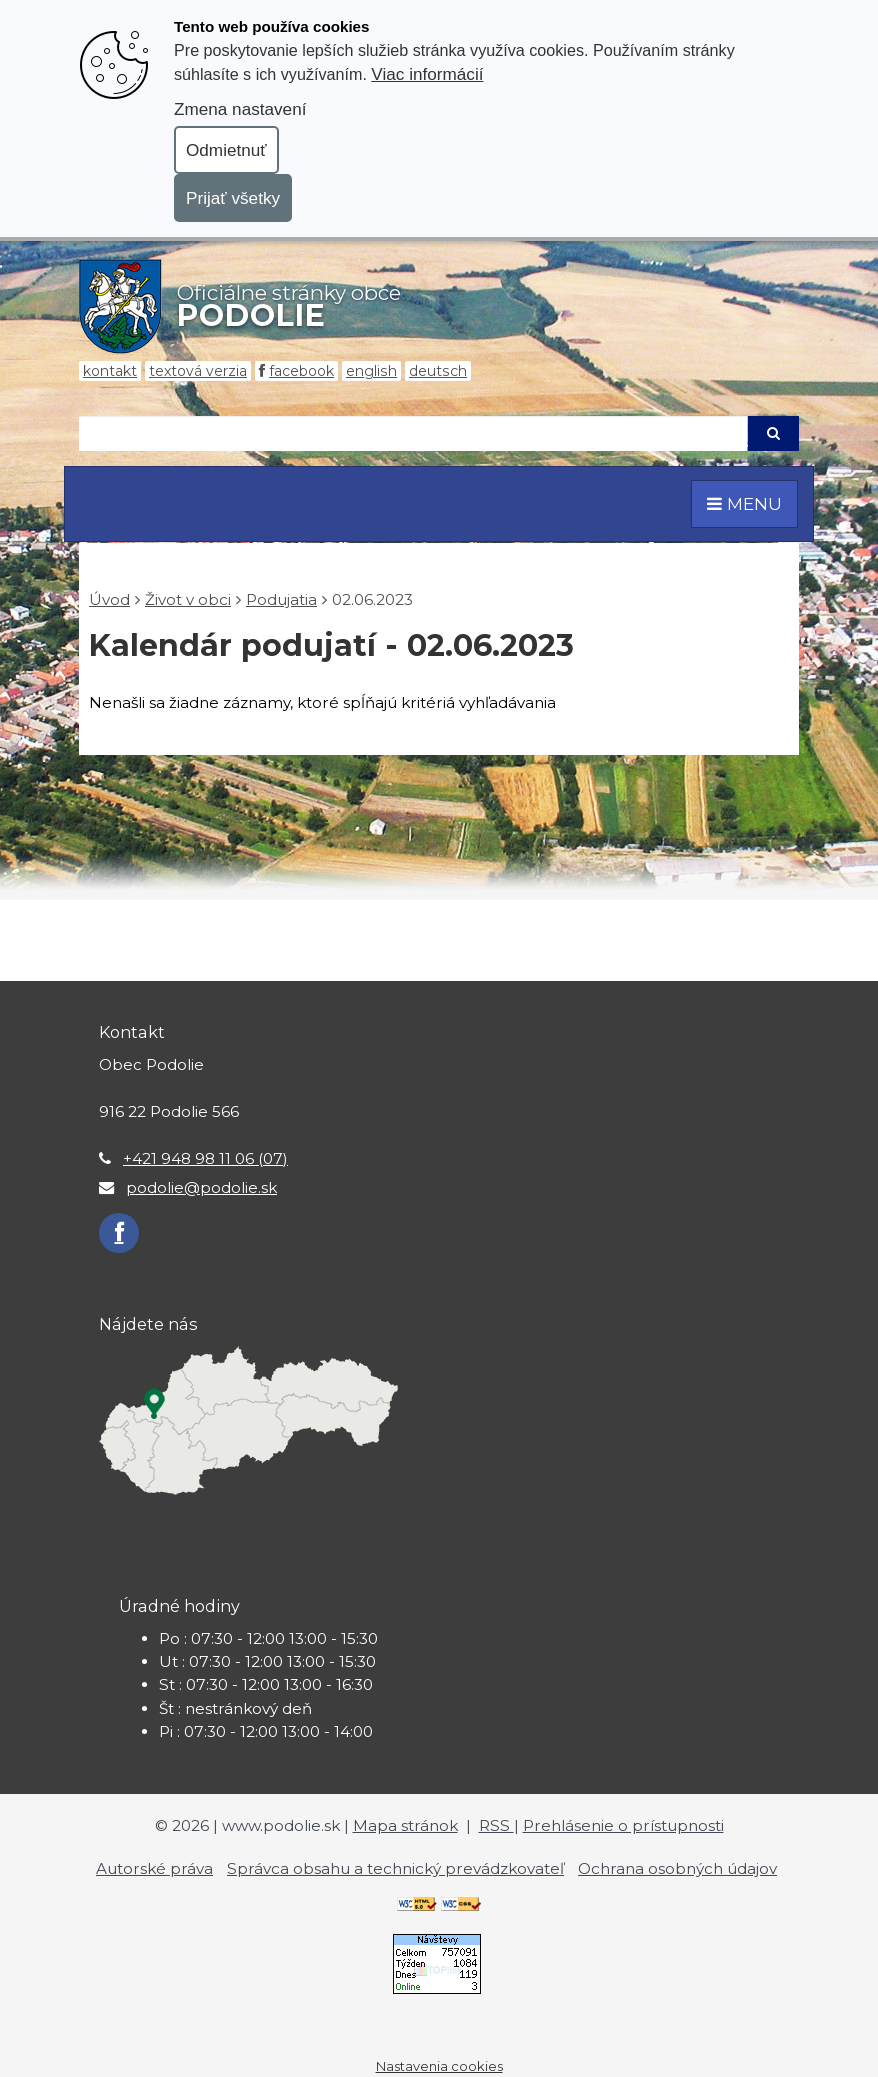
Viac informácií (427, 74)
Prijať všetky (233, 198)
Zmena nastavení (240, 109)
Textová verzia (198, 371)
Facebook (301, 371)
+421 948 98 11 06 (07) (205, 1158)
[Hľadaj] (413, 433)
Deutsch (438, 371)
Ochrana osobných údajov (677, 1868)
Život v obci (188, 599)
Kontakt (110, 371)
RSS (496, 1825)
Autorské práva (154, 1868)
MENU (744, 503)
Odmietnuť (226, 150)
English (371, 371)
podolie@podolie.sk (201, 1187)
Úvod (109, 599)
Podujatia (281, 599)
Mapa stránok (405, 1825)
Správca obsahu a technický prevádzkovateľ (395, 1868)
